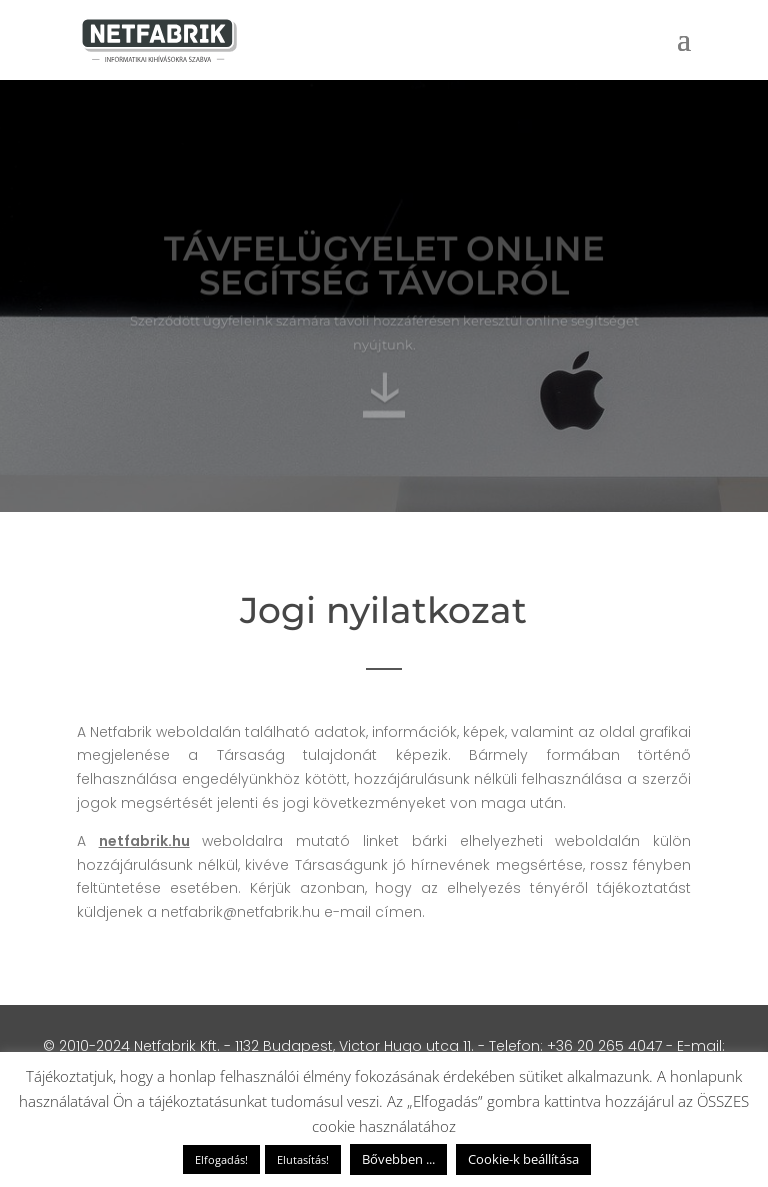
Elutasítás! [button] (303, 1159)
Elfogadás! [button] (221, 1159)
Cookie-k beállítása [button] (523, 1159)
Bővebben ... (398, 1159)
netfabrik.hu (144, 841)
